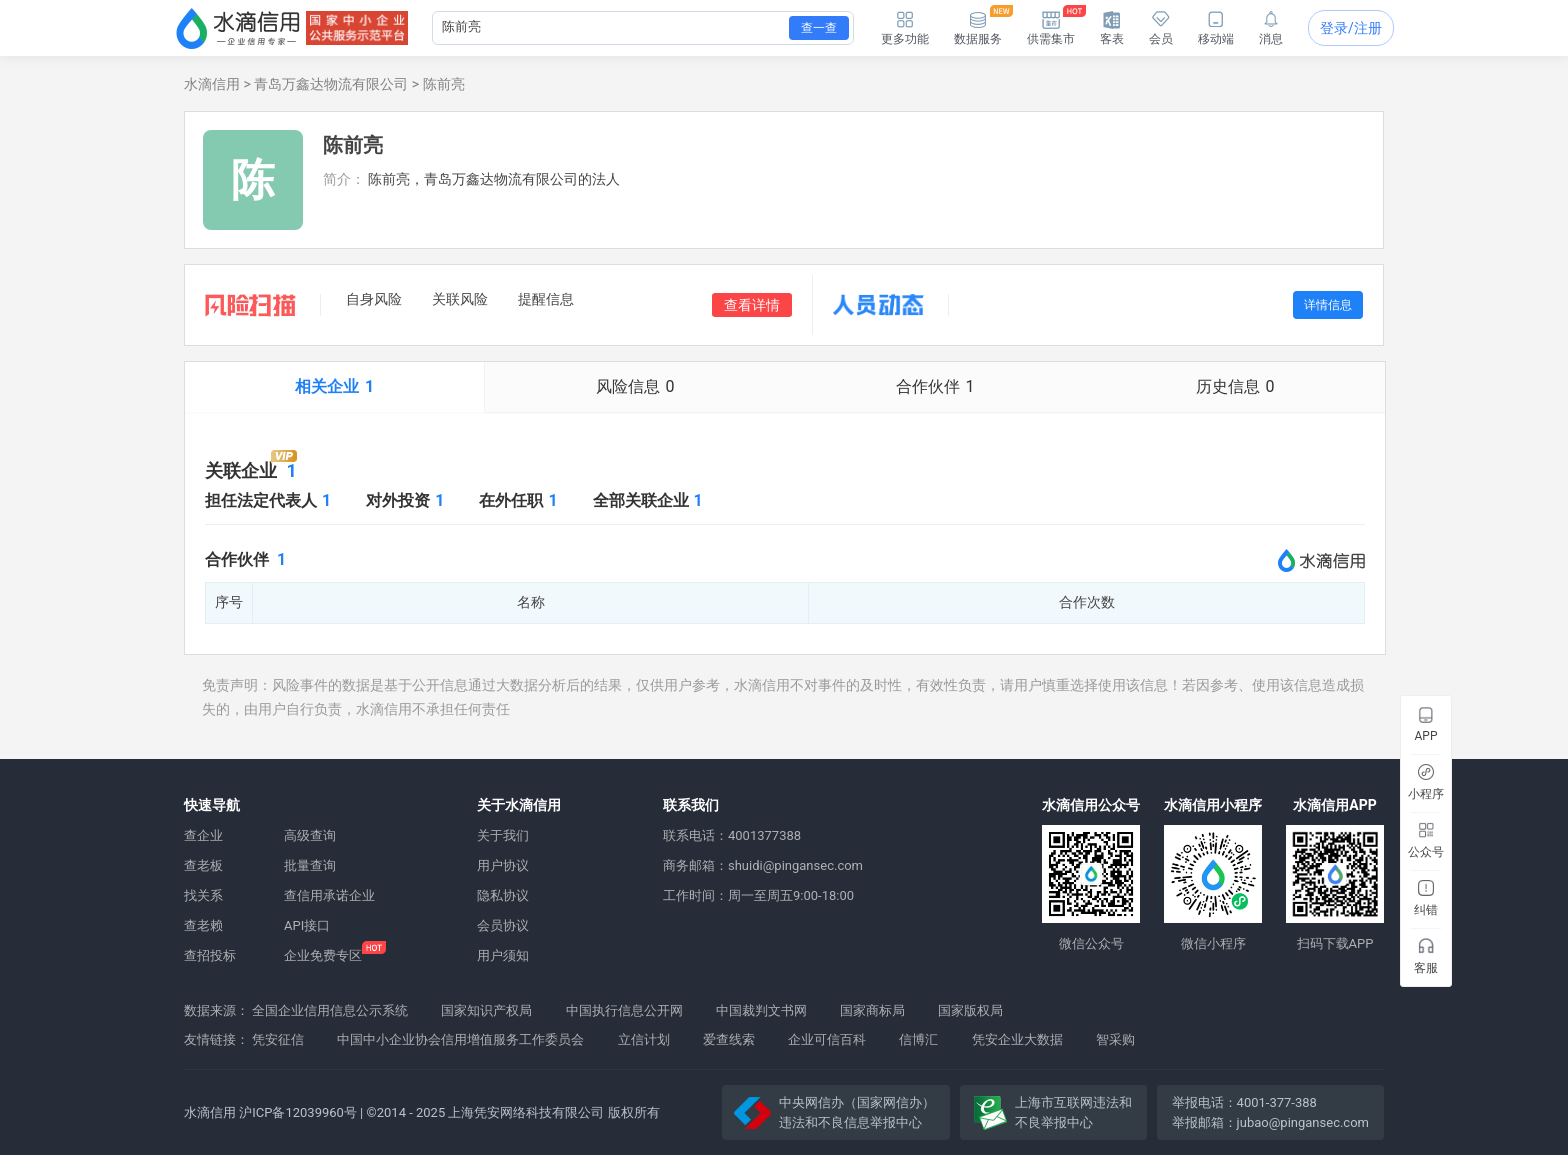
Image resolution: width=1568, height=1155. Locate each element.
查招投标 (210, 955)
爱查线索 (729, 1039)
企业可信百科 (827, 1039)
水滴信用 (212, 84)
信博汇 (918, 1039)
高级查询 (310, 835)
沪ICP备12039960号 (298, 1112)
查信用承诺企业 (329, 895)
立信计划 (644, 1039)
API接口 (307, 925)
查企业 (203, 835)
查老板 (203, 865)
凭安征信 (278, 1039)
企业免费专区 (323, 955)
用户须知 (503, 955)
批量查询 (310, 865)
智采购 (1115, 1039)
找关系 (203, 895)
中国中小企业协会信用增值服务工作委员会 (460, 1039)
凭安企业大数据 (1017, 1039)
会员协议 (503, 925)
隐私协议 (503, 895)
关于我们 (503, 835)
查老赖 (203, 925)
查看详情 (752, 305)
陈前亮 (444, 84)
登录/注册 (1351, 28)
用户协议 (503, 865)
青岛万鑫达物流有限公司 (331, 84)
